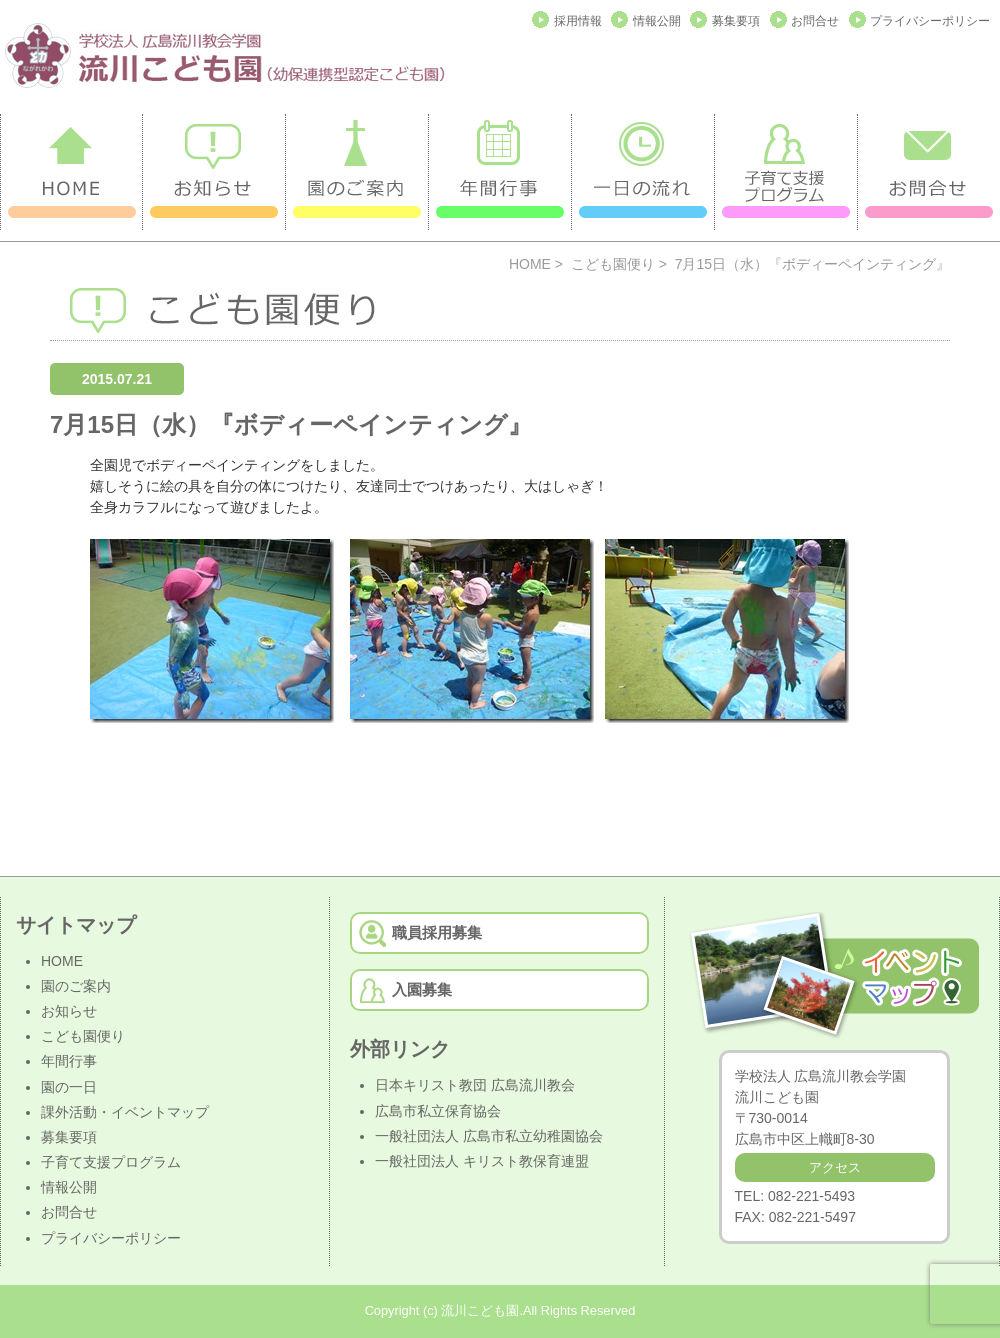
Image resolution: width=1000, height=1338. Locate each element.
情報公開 (657, 21)
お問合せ (815, 21)
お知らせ (69, 1011)
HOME (530, 264)
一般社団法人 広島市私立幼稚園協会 (489, 1136)
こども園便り (613, 264)
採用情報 (578, 21)
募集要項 (736, 21)
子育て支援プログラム (111, 1162)
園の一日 (69, 1087)
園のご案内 (76, 986)
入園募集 (422, 989)
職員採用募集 (437, 932)
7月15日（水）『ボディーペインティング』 (291, 424)
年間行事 (69, 1061)
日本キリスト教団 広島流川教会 (475, 1085)
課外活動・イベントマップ (125, 1112)
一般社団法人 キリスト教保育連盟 (482, 1161)
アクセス (835, 1167)
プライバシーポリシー (930, 21)
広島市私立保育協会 (438, 1111)
